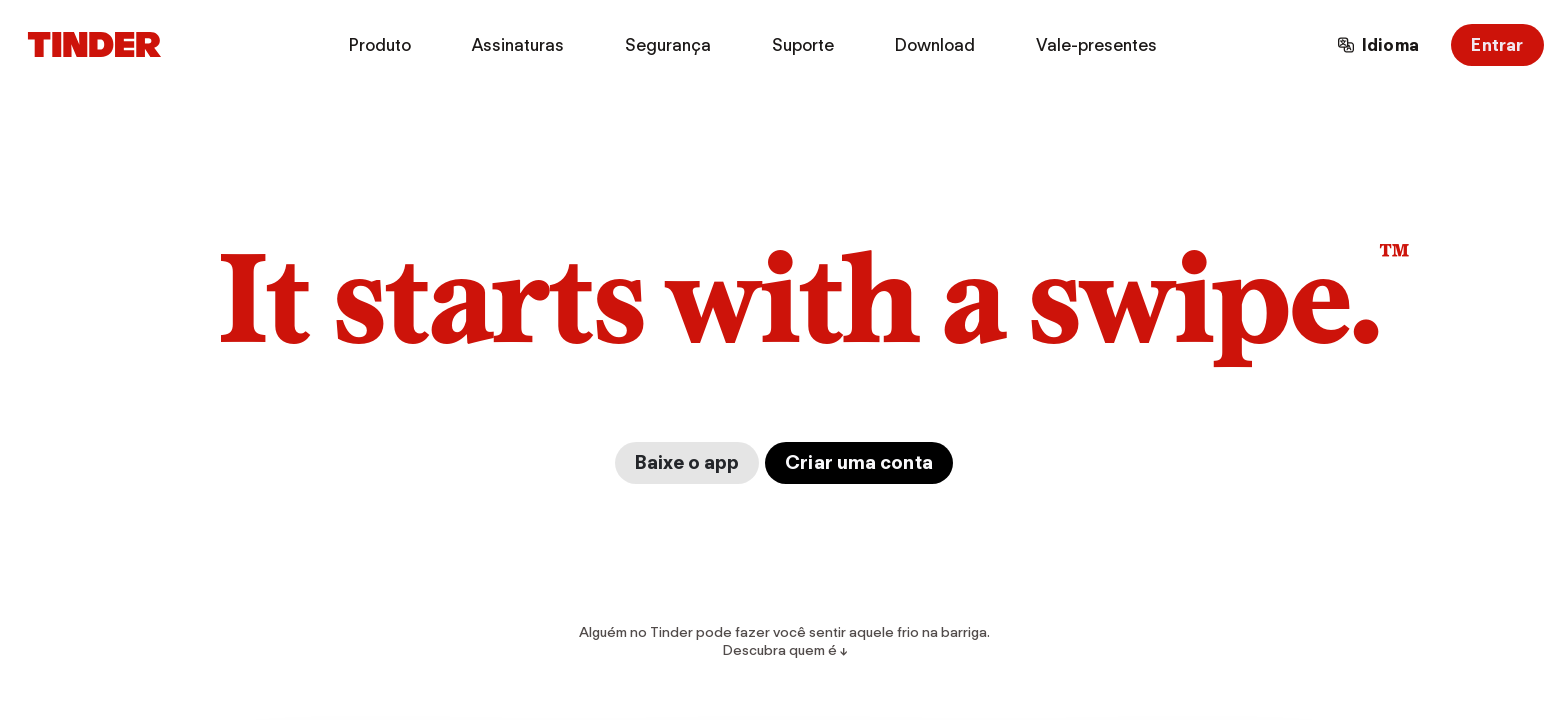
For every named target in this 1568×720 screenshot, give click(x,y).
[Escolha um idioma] (1378, 45)
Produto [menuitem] (380, 45)
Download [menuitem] (935, 45)
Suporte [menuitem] (803, 45)
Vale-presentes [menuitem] (1096, 45)
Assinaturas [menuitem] (518, 45)
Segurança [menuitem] (668, 45)
